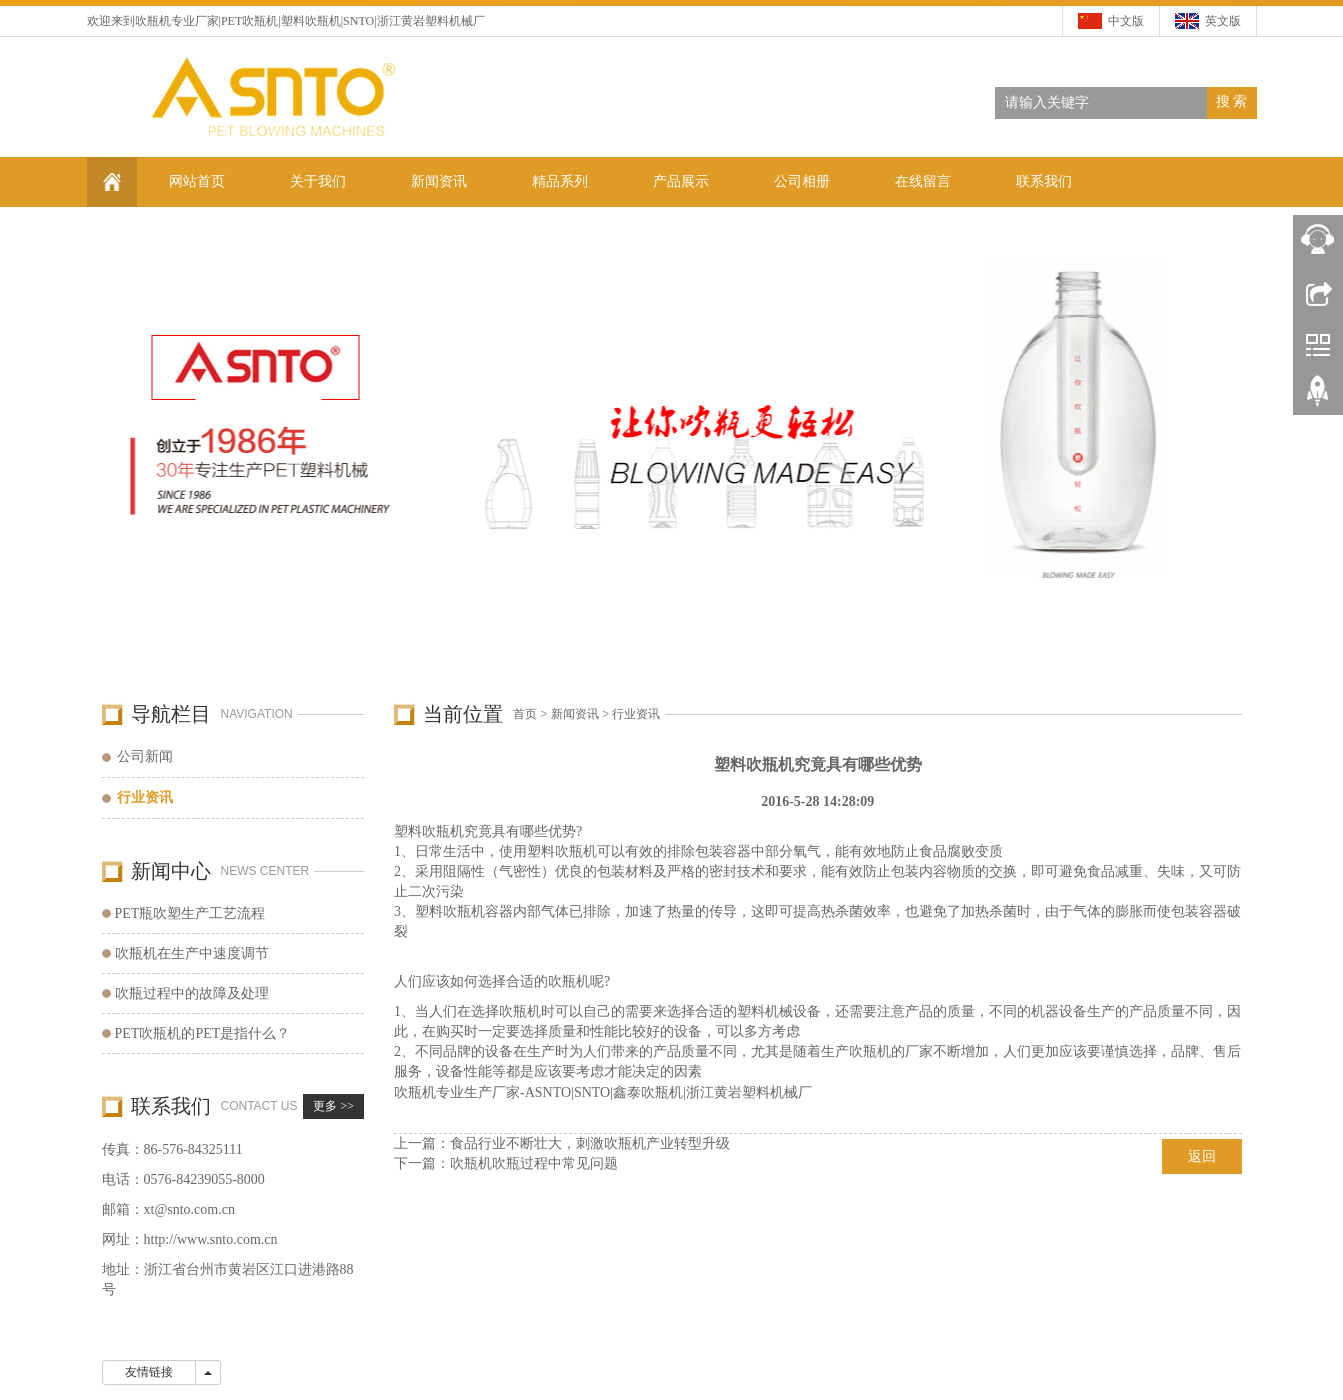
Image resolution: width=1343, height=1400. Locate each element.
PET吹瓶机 (249, 21)
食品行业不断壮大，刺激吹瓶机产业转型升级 (590, 1143)
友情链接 (149, 1372)
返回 (1202, 1156)
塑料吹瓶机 (311, 21)
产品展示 (681, 181)
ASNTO (548, 1092)
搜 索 (1232, 101)
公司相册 (802, 181)
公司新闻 (145, 756)
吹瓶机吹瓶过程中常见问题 (534, 1163)
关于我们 (318, 181)
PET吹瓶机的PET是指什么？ (203, 1033)
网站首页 (197, 181)
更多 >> (333, 1106)
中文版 (1126, 21)
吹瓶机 (153, 21)
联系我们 (1044, 181)
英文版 (1223, 21)
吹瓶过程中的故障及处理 (192, 993)
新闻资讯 (439, 181)
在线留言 (923, 181)
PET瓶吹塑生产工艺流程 (190, 913)
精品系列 (560, 181)
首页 (525, 714)
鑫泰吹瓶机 (648, 1092)
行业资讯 (636, 714)
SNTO (592, 1092)
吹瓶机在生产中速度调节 (192, 953)
